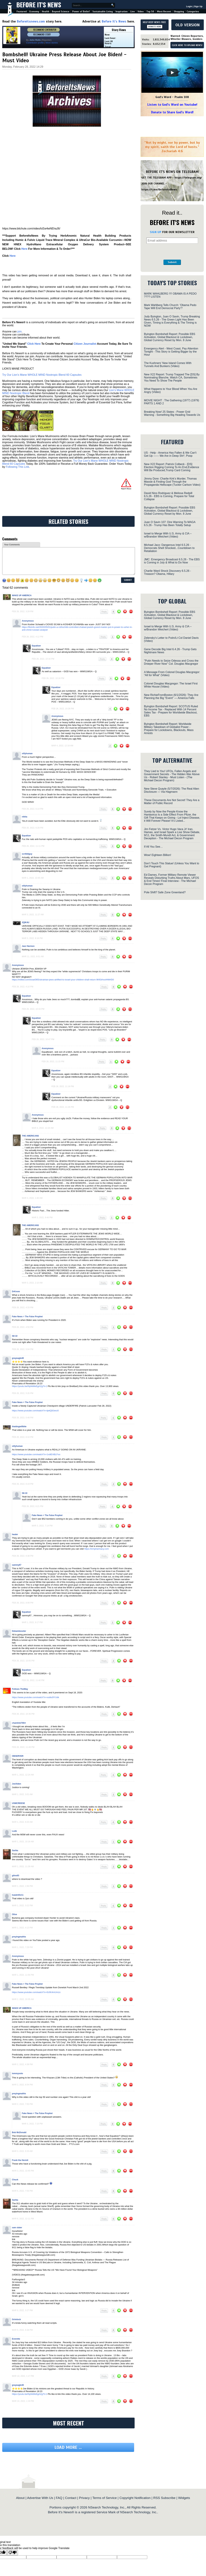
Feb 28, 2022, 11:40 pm (33, 1680)
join (19, 331)
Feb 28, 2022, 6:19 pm (22, 1484)
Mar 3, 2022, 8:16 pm (32, 938)
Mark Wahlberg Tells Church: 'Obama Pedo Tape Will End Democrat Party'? (170, 307)
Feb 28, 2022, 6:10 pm (22, 1437)
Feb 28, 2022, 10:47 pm (43, 1039)
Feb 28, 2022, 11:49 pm (23, 1747)
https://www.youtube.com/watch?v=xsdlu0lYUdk (35, 1697)
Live (132, 11)
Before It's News (38, 4)
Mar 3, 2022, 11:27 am (33, 914)
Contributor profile (35, 42)
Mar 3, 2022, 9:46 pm (42, 1217)
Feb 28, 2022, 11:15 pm (53, 1061)
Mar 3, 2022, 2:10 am (32, 1283)
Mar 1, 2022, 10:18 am (23, 1841)
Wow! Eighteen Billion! (157, 855)
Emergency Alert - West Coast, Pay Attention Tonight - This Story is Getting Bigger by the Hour (171, 351)
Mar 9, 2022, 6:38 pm (22, 2330)
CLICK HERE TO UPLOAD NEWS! (187, 45)
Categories (193, 11)
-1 (113, 1418)
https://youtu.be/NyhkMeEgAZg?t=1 (29, 1386)
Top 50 (150, 11)
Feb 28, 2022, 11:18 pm (62, 1086)
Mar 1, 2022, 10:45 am (33, 878)
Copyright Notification (134, 2498)
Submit (172, 262)
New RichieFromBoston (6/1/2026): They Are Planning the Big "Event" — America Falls (171, 696)
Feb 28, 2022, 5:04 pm (22, 1349)
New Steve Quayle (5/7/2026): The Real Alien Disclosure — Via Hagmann (171, 790)
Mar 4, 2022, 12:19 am (62, 745)
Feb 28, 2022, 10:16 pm (43, 659)
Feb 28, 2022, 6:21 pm (32, 1506)
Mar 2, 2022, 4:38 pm (22, 2064)
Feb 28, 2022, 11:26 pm (62, 1107)
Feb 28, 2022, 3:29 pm (22, 611)
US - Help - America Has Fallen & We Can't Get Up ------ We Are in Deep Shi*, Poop (170, 454)
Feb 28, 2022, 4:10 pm (22, 986)
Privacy (84, 2498)
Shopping (179, 11)
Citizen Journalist (85, 343)
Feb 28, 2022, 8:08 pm (22, 1603)
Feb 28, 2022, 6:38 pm (22, 1556)
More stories (52, 42)
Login (189, 6)
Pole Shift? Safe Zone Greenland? (165, 892)
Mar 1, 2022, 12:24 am (23, 1775)
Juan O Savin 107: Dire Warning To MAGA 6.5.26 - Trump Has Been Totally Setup (169, 524)
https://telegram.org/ (188, 177)
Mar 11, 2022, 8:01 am (33, 956)
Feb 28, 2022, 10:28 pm (62, 708)
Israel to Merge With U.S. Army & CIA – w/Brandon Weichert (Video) (167, 535)
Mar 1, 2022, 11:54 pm (23, 1975)
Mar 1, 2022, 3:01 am (22, 1794)
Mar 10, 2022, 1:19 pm (23, 2401)
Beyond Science (60, 11)
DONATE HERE (154, 26)
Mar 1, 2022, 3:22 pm (22, 1905)
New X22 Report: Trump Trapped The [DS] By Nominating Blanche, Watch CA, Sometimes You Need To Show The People (172, 377)
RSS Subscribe (164, 2498)
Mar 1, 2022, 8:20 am (22, 1822)
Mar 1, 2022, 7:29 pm (22, 1947)
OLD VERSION (187, 25)
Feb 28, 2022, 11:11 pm (33, 846)
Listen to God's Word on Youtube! (172, 105)
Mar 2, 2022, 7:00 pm (22, 2104)
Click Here (33, 343)
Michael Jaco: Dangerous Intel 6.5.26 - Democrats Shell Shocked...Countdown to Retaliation (169, 547)
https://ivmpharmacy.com (96, 1549)
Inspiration (121, 11)
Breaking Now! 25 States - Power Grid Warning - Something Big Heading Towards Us (172, 413)
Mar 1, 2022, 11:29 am (23, 1866)
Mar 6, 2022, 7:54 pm (22, 2191)
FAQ (59, 2498)
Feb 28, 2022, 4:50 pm (22, 1327)
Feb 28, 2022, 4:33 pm (22, 1307)
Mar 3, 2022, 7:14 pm (42, 1526)
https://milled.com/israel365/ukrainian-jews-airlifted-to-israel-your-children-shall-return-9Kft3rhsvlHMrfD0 (63, 979)
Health (45, 11)
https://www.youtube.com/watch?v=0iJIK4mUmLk (36, 1992)
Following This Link (17, 466)
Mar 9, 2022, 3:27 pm (22, 2310)
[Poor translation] (12, 2552)
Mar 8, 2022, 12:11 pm (23, 2218)
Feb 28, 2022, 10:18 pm (53, 678)
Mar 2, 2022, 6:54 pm (22, 2085)
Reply (104, 611)
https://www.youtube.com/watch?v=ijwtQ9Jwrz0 (35, 1410)
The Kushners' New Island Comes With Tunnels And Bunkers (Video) (167, 365)
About (20, 2498)
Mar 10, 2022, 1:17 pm (23, 2376)
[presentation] (172, 251)
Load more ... (68, 2447)
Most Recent (164, 11)
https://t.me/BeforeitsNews (159, 189)
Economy (34, 11)
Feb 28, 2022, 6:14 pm (32, 809)
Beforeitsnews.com (31, 21)
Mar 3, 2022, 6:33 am (22, 2151)
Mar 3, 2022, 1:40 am (32, 1198)
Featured (22, 11)
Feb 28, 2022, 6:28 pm (32, 828)
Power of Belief (81, 11)
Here (24, 248)
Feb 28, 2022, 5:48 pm (22, 1417)
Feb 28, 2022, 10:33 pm (33, 1009)
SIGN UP (155, 232)
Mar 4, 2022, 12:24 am (42, 1128)
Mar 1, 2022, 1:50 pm (22, 1886)
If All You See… (153, 846)
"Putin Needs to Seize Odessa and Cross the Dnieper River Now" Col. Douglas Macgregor (171, 662)
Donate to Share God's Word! (172, 112)
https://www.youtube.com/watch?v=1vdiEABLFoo (36, 1454)
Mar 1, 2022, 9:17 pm (32, 1622)
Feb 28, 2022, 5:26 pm (22, 1393)
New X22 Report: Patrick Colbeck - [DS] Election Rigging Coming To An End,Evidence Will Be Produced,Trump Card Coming (171, 467)
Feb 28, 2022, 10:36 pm (23, 1714)
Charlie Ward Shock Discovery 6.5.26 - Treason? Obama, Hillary (167, 572)
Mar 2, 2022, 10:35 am (23, 1999)
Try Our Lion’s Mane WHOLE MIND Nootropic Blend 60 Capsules (41, 374)
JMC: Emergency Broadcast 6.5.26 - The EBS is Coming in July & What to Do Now (172, 561)
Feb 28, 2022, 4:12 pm (32, 637)
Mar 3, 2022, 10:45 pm (23, 2171)
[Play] (172, 73)
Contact (70, 2498)
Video (141, 11)
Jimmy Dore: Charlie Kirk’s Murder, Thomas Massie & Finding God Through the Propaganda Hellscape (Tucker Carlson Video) (172, 481)
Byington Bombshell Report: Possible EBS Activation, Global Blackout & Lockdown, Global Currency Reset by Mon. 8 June (169, 337)
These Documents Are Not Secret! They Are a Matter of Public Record (171, 802)
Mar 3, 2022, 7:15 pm (32, 2124)
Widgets (184, 2498)
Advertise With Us (40, 2498)
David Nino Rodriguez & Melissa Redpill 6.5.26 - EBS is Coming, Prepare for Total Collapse (169, 496)
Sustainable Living (102, 11)
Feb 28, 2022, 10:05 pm (23, 1661)
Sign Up (198, 6)
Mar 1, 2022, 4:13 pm (22, 1928)
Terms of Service (104, 2498)
